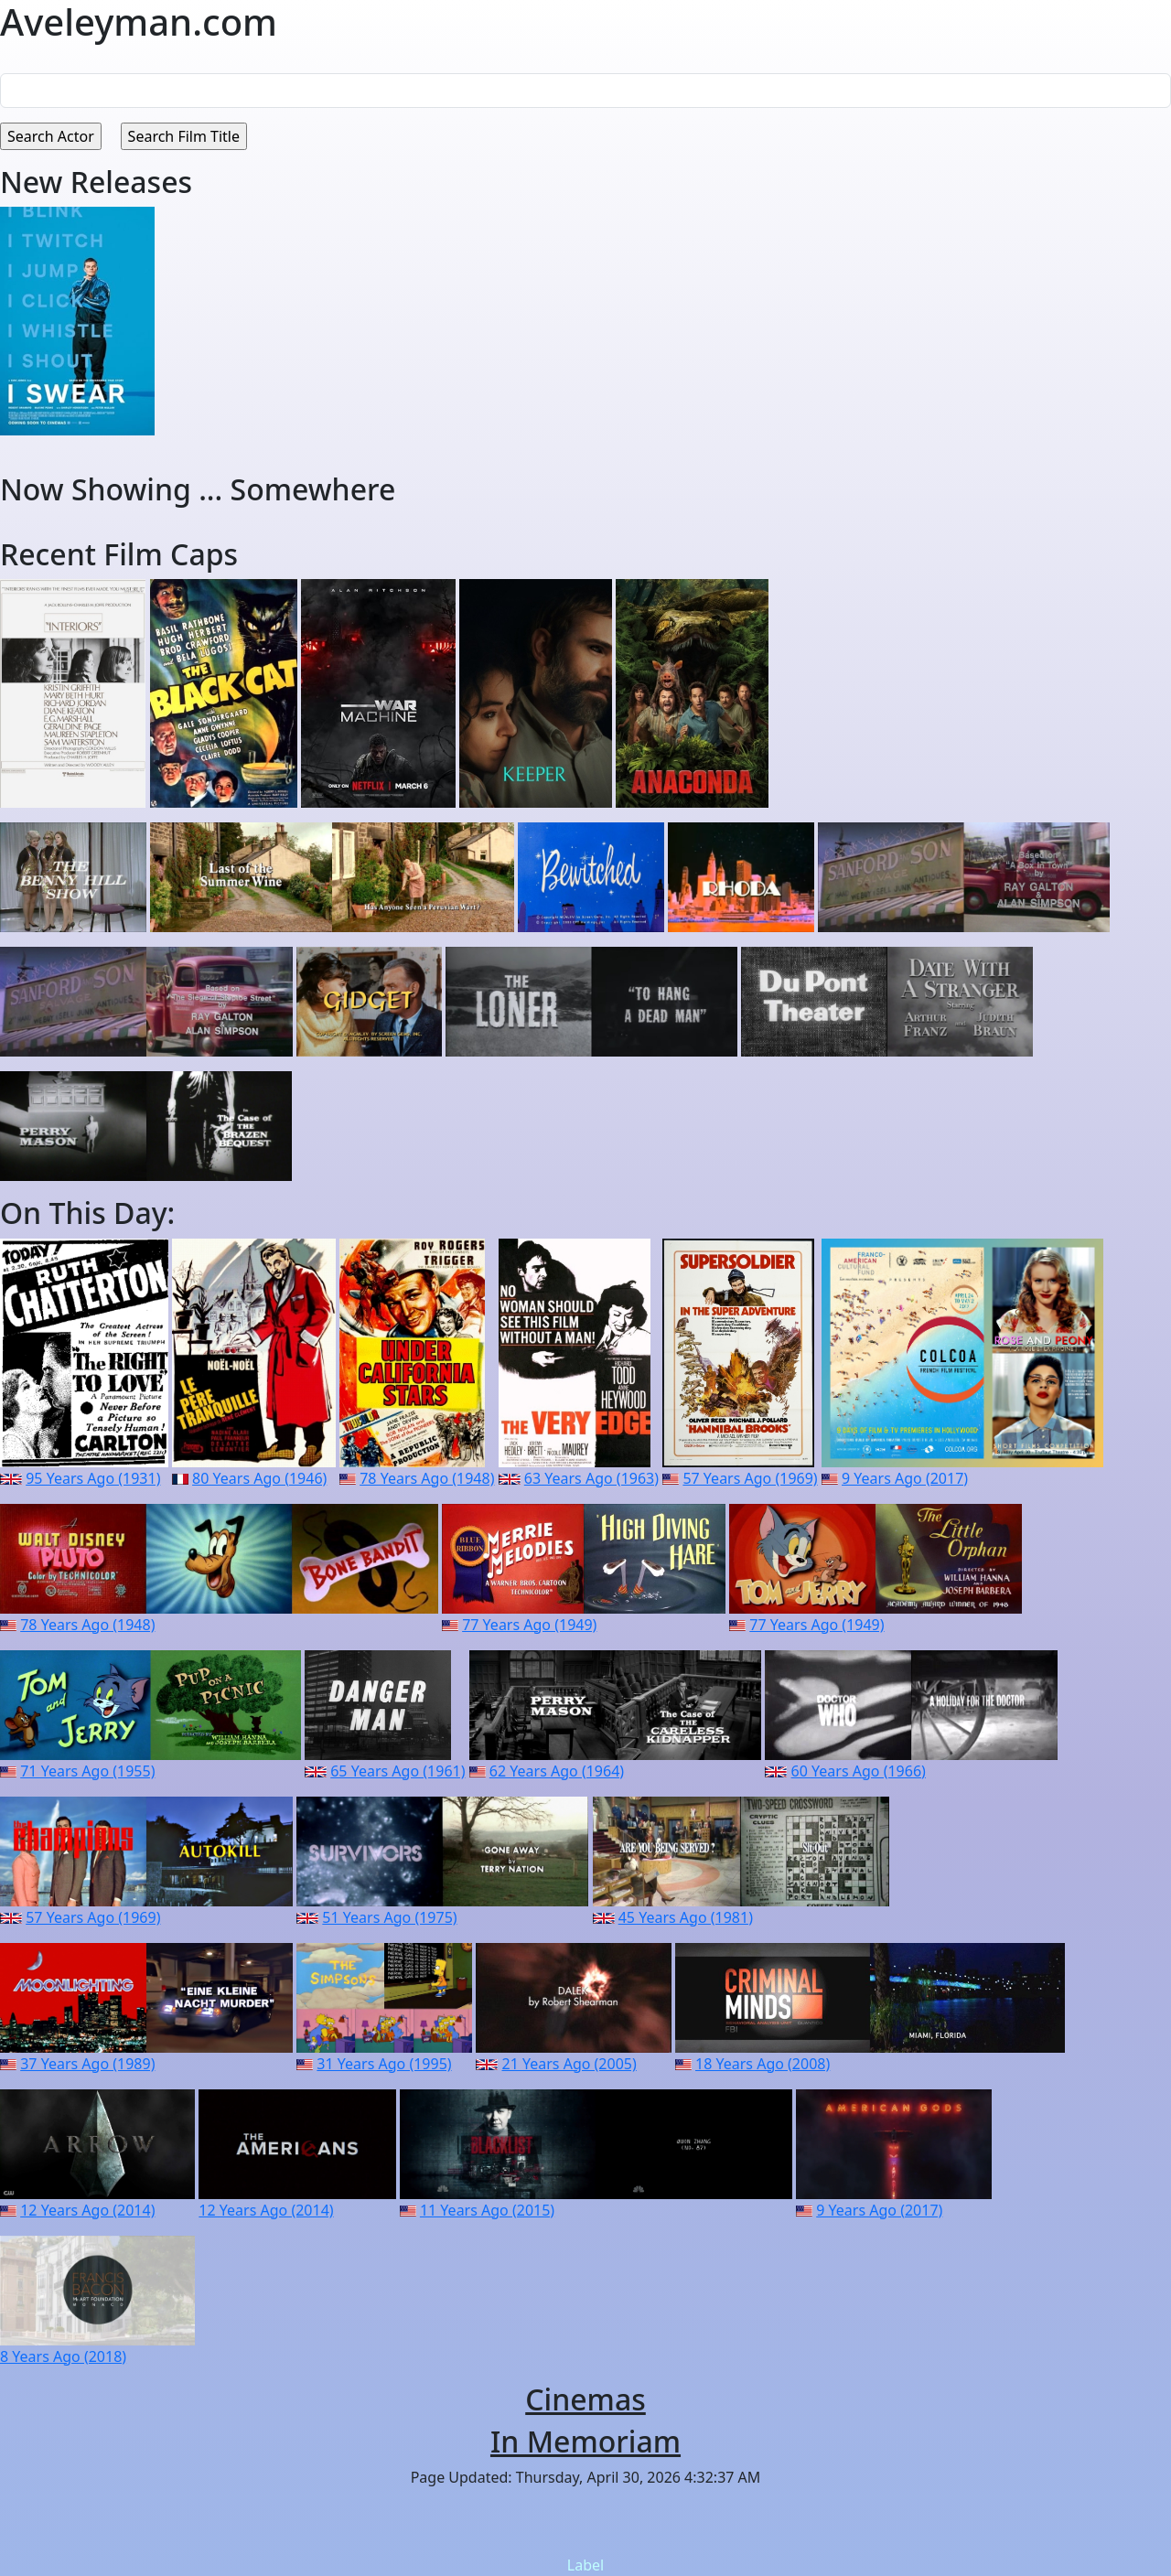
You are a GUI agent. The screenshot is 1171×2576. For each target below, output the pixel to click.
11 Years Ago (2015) (487, 2210)
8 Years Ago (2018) (63, 2356)
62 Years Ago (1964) (556, 1771)
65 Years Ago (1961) (397, 1771)
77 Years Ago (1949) (529, 1625)
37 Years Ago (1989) (87, 2064)
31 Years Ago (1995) (384, 2064)
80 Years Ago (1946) (259, 1478)
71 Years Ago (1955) (87, 1771)
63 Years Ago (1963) (591, 1478)
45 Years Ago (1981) (685, 1917)
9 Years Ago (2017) (905, 1478)
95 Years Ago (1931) (93, 1478)
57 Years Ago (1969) (749, 1478)
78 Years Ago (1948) (427, 1478)
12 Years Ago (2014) (87, 2210)
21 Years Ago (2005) (569, 2064)
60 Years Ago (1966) (858, 1771)
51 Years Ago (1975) (389, 1917)
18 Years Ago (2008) (762, 2064)
